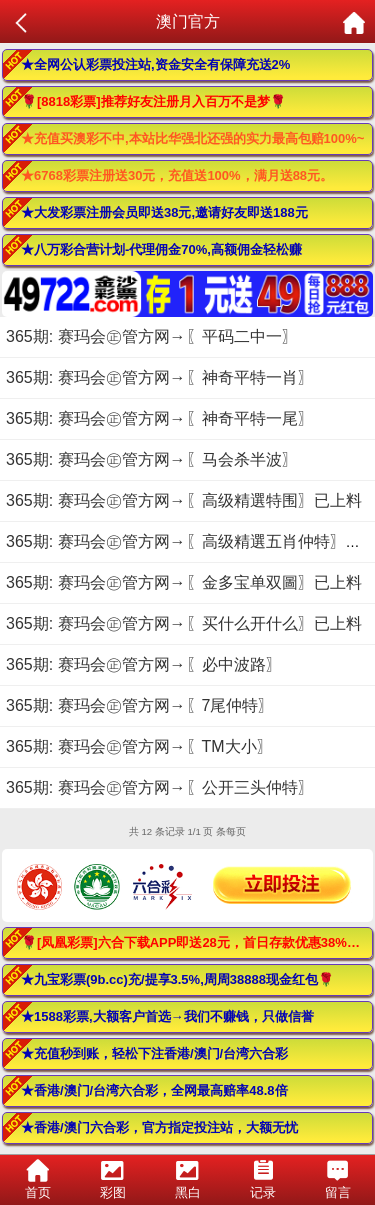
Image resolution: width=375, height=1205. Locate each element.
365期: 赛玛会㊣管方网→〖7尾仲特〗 (140, 705)
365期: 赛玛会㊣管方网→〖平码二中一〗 (152, 336)
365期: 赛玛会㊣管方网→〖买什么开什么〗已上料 (184, 623)
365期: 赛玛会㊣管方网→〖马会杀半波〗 (152, 459)
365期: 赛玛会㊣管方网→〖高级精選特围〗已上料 (184, 500)
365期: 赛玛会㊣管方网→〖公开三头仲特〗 (160, 787)
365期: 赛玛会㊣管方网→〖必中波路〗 (144, 664)
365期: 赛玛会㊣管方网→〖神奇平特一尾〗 (160, 418)
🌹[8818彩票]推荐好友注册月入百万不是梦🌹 (153, 101)
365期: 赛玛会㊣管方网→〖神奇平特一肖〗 (160, 377)
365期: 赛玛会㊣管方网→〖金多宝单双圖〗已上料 (184, 582)
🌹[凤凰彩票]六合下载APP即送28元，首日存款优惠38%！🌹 (197, 942)
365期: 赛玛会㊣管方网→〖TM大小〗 (139, 746)
